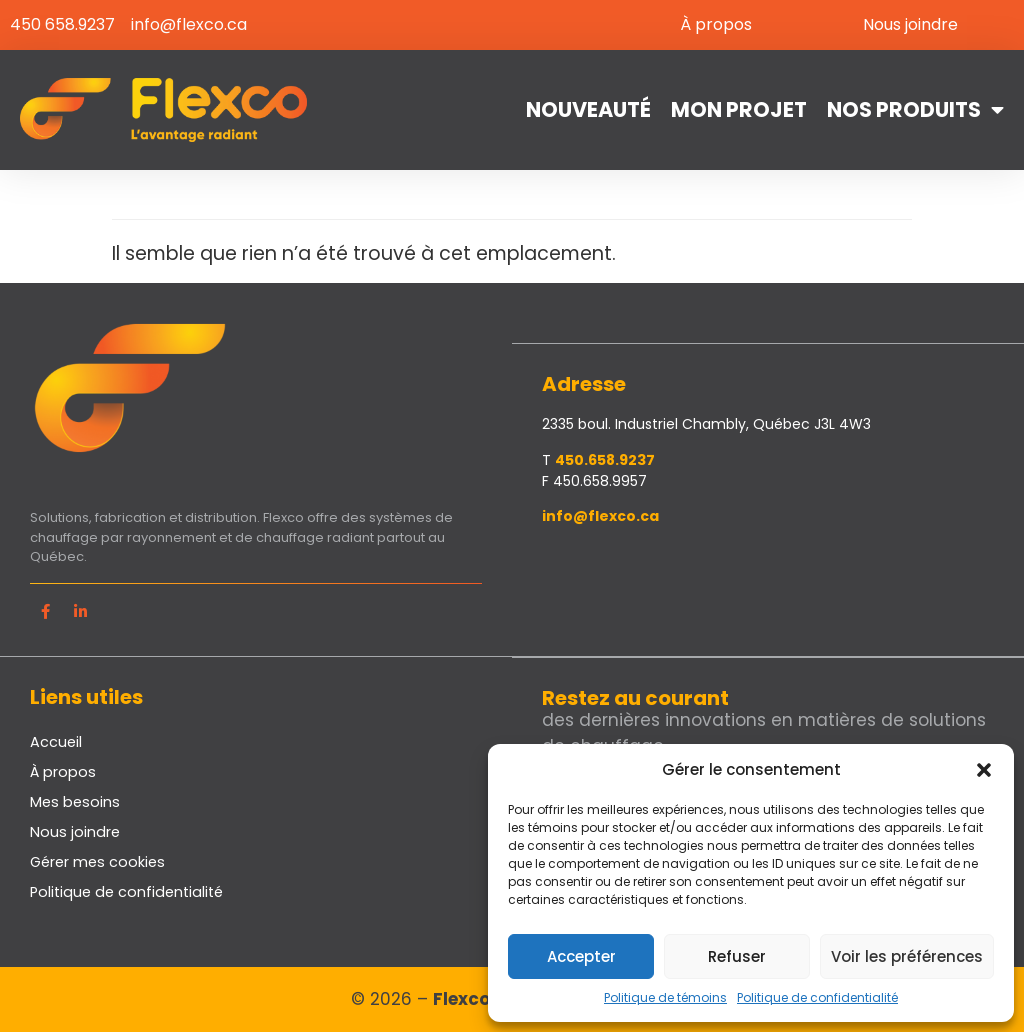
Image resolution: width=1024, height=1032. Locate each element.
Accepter (581, 956)
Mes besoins (75, 801)
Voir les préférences (907, 956)
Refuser (737, 956)
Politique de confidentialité (817, 997)
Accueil (56, 741)
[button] (984, 770)
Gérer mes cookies (97, 861)
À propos (716, 24)
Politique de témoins (665, 997)
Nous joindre (910, 24)
